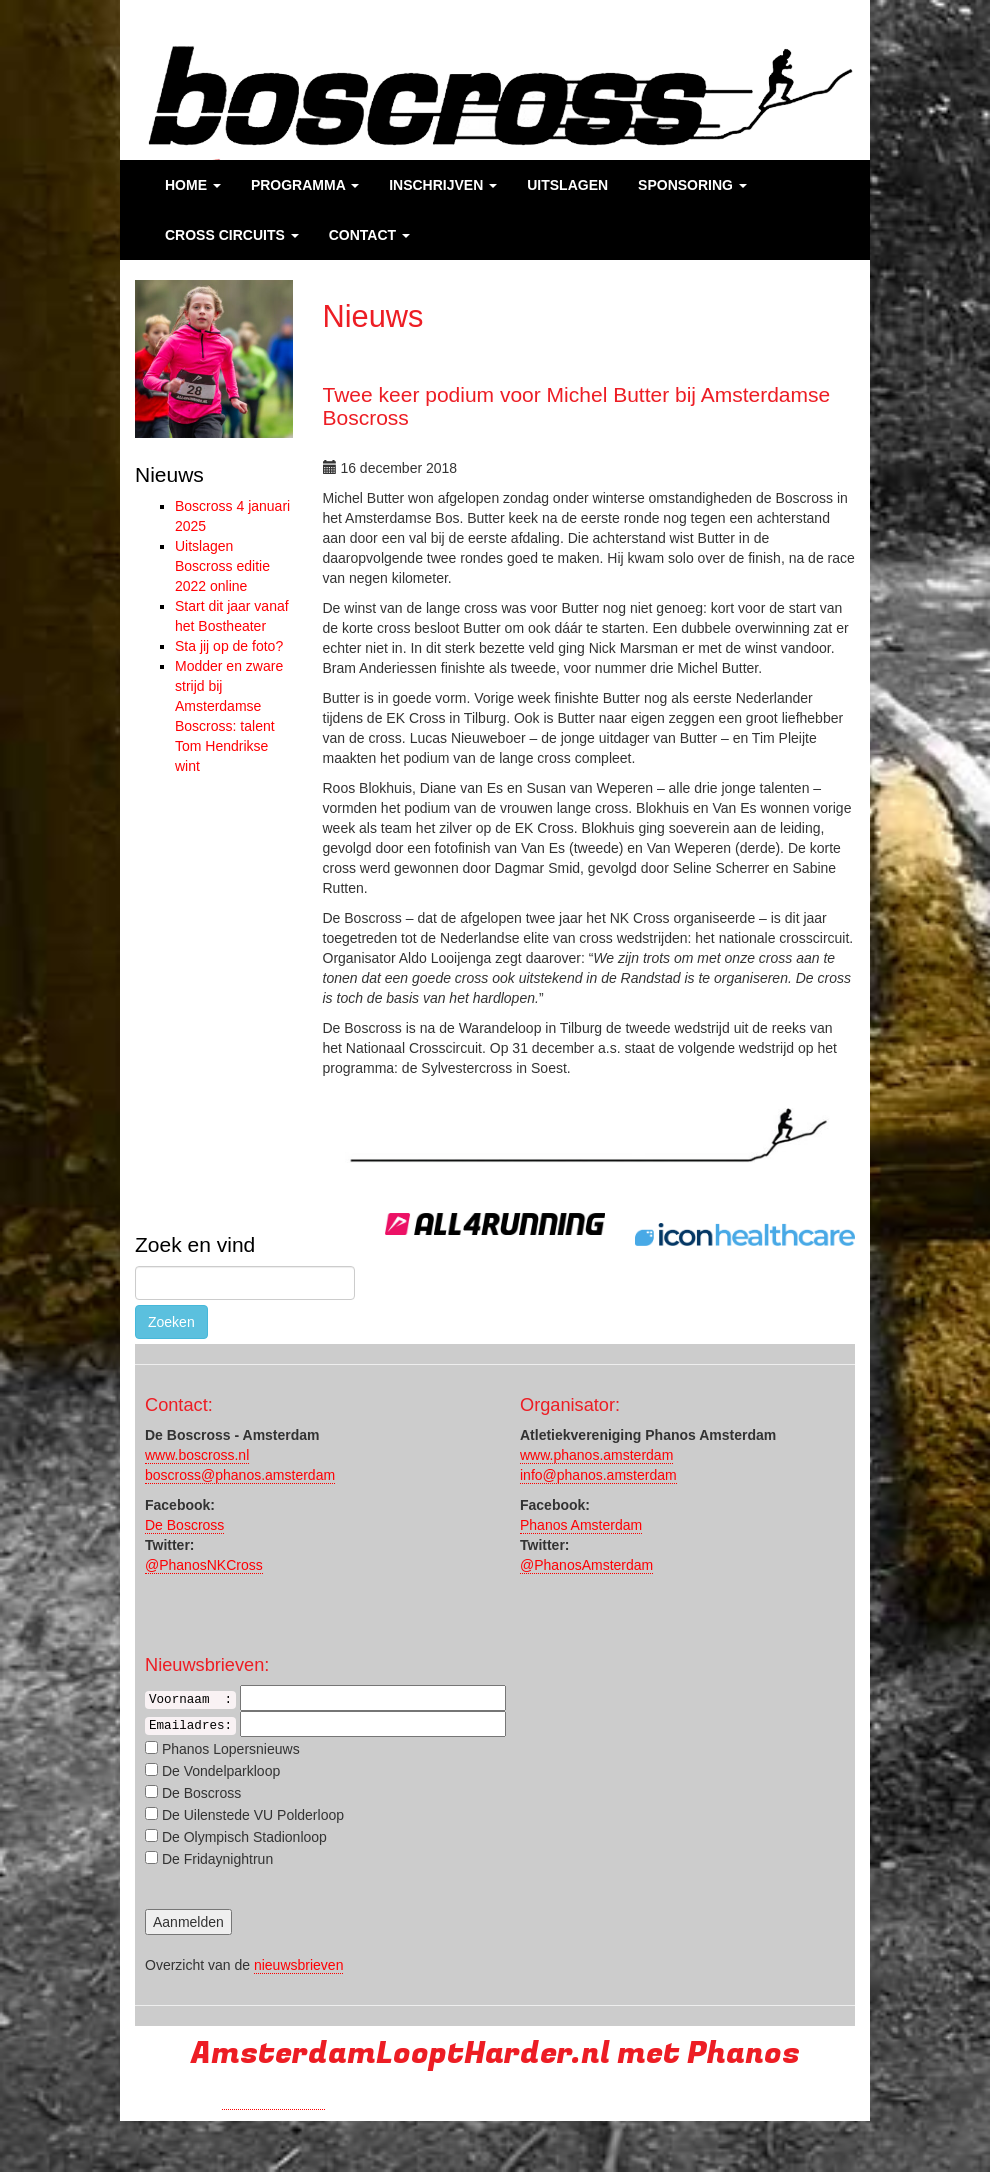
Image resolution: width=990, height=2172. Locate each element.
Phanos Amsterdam (581, 1525)
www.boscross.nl (197, 1455)
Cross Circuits (232, 235)
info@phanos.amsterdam (598, 1475)
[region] (214, 359)
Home (193, 185)
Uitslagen (567, 185)
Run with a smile (273, 2101)
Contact (369, 235)
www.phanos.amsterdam (596, 1455)
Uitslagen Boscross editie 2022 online (222, 566)
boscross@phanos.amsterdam (240, 1475)
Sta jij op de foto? (229, 646)
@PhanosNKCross (204, 1565)
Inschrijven (443, 185)
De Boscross (184, 1525)
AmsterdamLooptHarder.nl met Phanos (495, 2053)
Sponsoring (692, 185)
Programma (305, 185)
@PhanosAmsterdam (586, 1565)
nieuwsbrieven (299, 1965)
